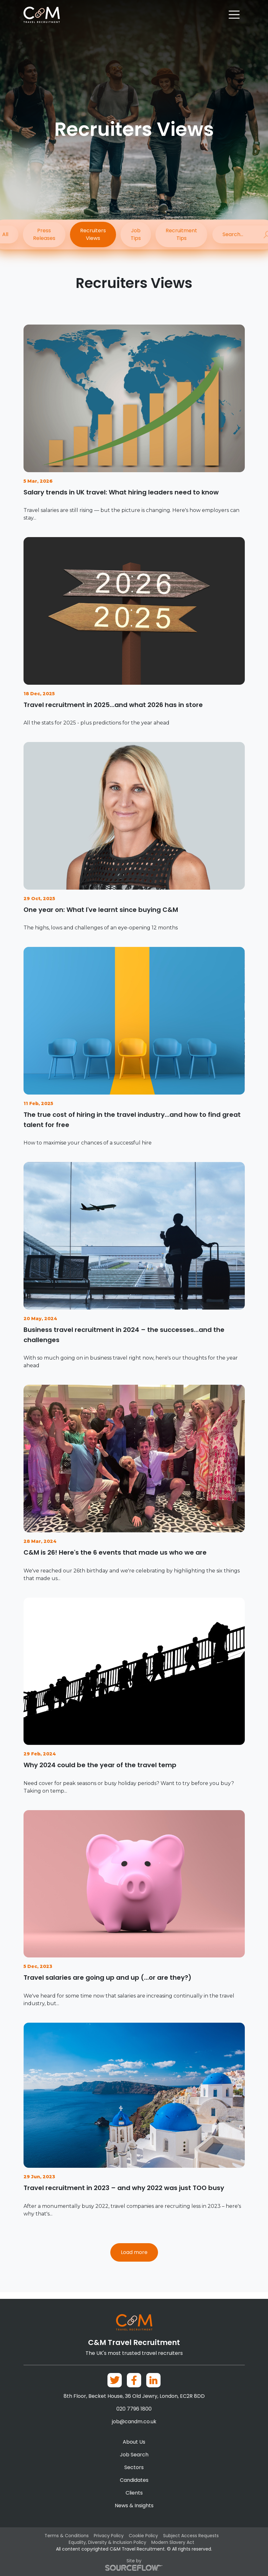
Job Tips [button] (136, 234)
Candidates (134, 2480)
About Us (134, 2442)
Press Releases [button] (43, 234)
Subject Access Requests (191, 2536)
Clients (134, 2493)
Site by (134, 2564)
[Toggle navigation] (234, 14)
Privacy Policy (109, 2536)
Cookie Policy (143, 2536)
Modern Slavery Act (172, 2542)
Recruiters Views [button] (93, 234)
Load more (134, 2259)
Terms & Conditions (67, 2536)
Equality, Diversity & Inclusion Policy (107, 2542)
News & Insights (134, 2506)
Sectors (134, 2467)
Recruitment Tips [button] (182, 234)
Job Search (134, 2455)
